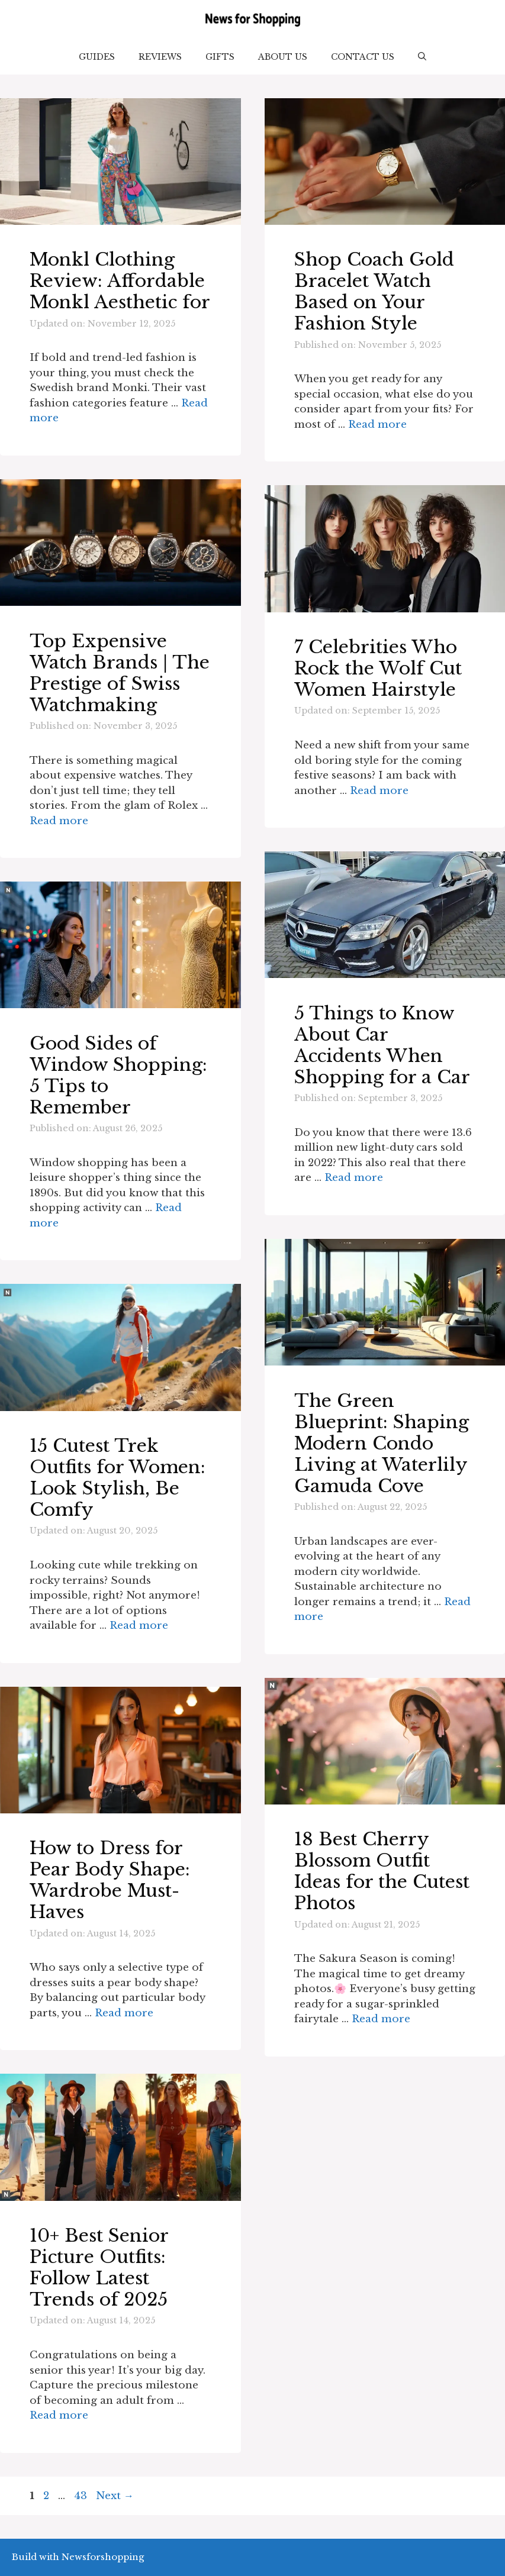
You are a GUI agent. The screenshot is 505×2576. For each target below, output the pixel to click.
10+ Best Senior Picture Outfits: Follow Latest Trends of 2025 (99, 2267)
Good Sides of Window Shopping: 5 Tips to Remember (118, 1075)
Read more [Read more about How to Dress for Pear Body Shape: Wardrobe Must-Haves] (124, 2013)
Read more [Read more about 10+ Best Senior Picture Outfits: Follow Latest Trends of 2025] (59, 2415)
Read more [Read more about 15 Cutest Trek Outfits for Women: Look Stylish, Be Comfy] (139, 1625)
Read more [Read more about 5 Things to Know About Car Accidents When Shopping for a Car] (353, 1177)
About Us (282, 56)
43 (81, 2496)
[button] (422, 57)
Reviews (160, 56)
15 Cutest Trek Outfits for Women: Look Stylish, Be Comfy (117, 1478)
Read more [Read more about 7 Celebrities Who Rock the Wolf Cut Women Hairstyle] (379, 791)
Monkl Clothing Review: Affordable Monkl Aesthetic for (120, 280)
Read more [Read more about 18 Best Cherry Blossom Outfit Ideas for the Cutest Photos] (381, 2019)
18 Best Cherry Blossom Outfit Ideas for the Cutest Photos (381, 1871)
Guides (97, 56)
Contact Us (362, 56)
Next (115, 2496)
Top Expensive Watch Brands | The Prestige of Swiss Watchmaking (120, 673)
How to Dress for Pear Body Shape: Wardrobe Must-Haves (110, 1880)
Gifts (219, 56)
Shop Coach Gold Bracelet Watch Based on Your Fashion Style (374, 291)
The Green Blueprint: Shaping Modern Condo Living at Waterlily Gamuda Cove (381, 1443)
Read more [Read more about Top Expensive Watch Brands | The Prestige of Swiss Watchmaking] (59, 821)
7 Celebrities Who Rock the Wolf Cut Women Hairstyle (378, 668)
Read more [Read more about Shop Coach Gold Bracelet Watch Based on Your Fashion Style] (377, 424)
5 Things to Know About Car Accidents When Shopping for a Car (382, 1045)
